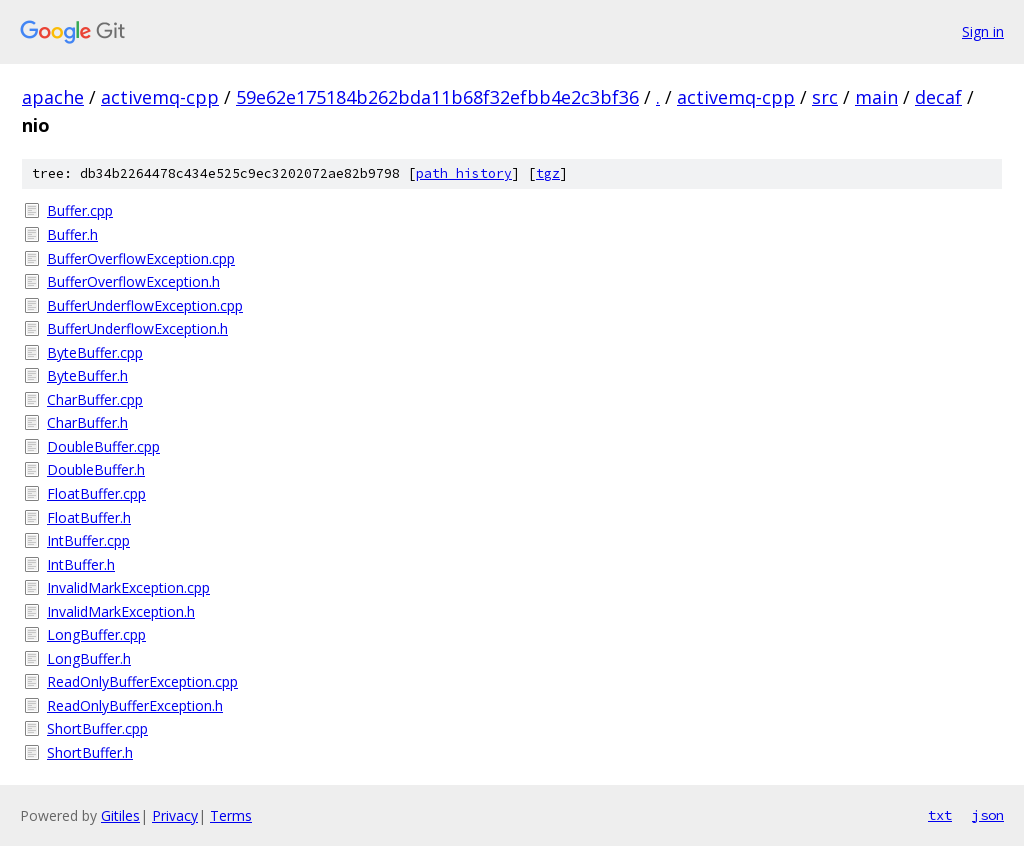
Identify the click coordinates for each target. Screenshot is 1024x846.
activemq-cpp (160, 97)
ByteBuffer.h (87, 375)
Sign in (983, 31)
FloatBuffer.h (89, 517)
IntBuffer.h (81, 564)
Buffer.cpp (80, 210)
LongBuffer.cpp (96, 634)
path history (464, 173)
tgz (548, 173)
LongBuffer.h (89, 658)
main (876, 97)
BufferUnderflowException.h (137, 328)
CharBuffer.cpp (95, 399)
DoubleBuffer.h (96, 469)
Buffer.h (72, 234)
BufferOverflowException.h (133, 281)
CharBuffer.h (87, 422)
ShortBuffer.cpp (97, 728)
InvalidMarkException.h (121, 611)
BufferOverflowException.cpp (141, 258)
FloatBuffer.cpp (96, 493)
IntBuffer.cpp (88, 540)
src (825, 97)
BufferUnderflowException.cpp (145, 305)
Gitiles (120, 815)
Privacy (175, 815)
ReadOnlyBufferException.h (135, 705)
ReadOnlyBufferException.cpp (142, 681)
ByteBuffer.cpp (95, 352)
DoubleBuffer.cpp (103, 446)
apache (53, 97)
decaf (938, 97)
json (988, 815)
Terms (231, 815)
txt (940, 815)
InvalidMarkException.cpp (128, 587)
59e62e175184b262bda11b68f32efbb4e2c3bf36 (437, 97)
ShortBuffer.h (90, 752)
